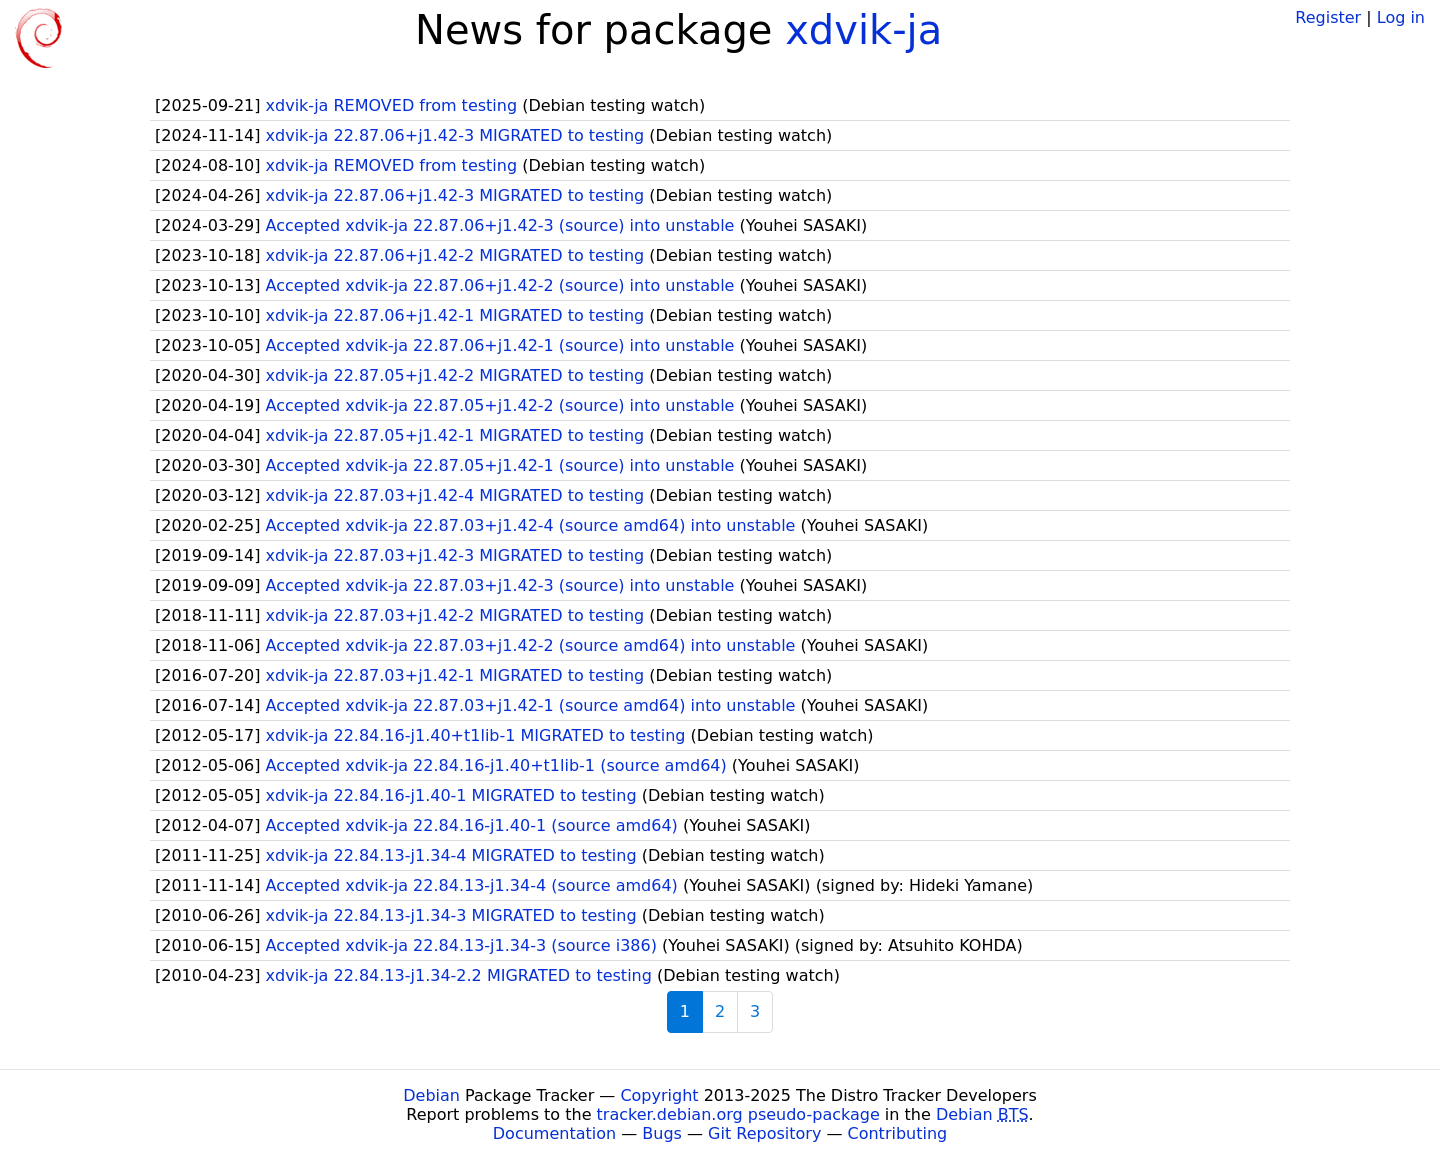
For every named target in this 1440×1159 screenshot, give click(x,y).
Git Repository (764, 1133)
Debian (431, 1095)
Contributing (898, 1133)
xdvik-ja (863, 30)
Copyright (659, 1095)
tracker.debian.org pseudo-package (738, 1114)
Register (1328, 17)
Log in (1401, 17)
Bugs (662, 1133)
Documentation (554, 1133)
